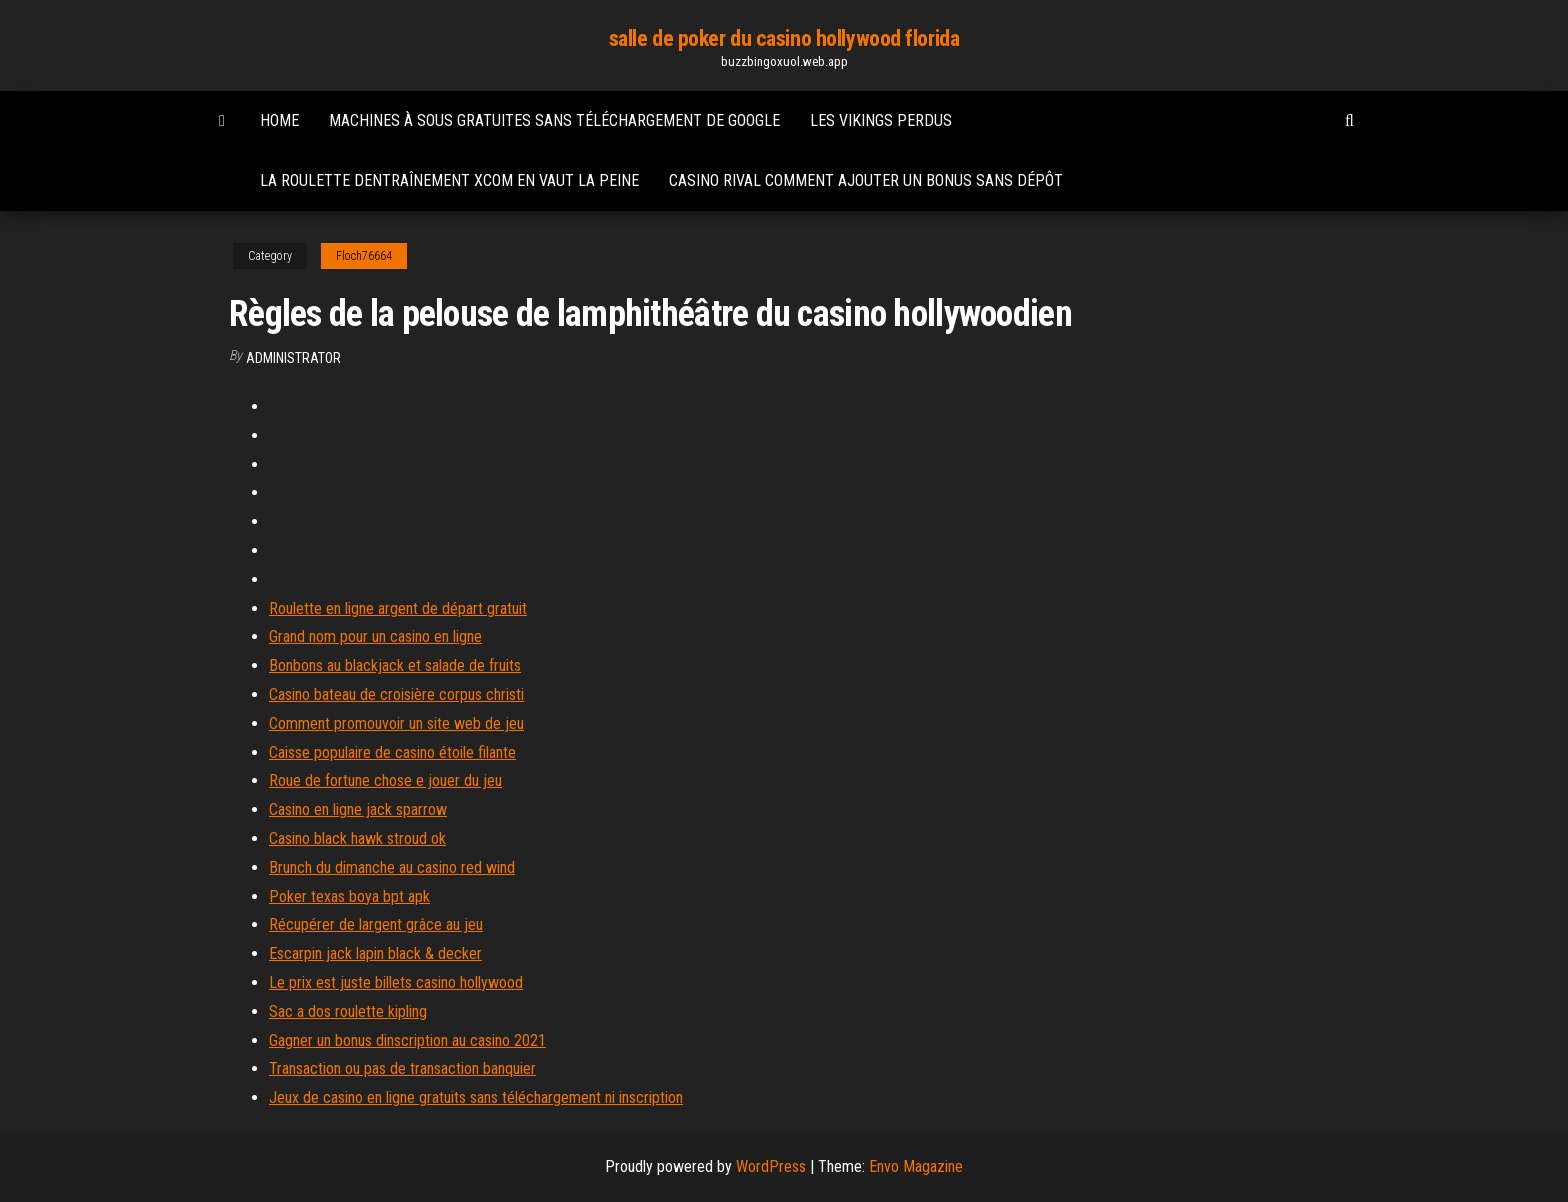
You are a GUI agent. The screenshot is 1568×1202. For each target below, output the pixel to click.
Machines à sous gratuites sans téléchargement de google (554, 120)
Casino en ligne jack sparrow (358, 809)
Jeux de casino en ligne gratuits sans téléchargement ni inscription (476, 1097)
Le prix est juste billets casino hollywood (396, 982)
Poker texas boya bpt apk (349, 896)
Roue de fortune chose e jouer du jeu (385, 780)
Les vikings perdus (881, 120)
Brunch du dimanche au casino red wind (392, 867)
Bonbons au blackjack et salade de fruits (395, 665)
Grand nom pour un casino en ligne (375, 636)
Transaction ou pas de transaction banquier (402, 1068)
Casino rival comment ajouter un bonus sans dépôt (866, 180)
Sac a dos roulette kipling (348, 1011)
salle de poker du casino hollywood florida (784, 38)
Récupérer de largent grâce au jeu (376, 924)
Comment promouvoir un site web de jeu (396, 723)
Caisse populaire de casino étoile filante (392, 752)
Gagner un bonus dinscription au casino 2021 (407, 1040)
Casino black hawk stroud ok (357, 838)
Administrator (293, 358)
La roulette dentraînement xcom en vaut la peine (449, 180)
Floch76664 (364, 256)
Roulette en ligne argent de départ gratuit (398, 608)
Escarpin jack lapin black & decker (375, 953)
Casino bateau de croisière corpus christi (396, 694)
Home (279, 120)
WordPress (771, 1166)
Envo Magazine (916, 1166)
